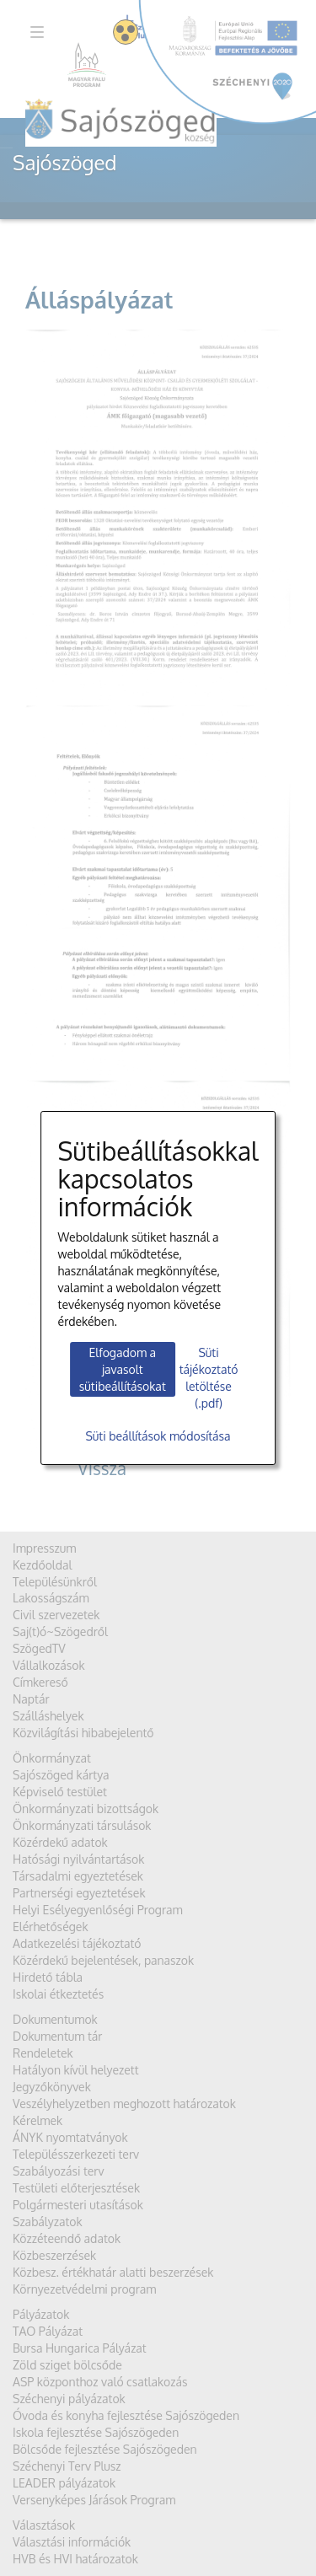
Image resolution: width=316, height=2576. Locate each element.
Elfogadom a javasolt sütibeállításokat (122, 1369)
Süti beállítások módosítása (157, 1436)
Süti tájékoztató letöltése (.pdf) (208, 1377)
